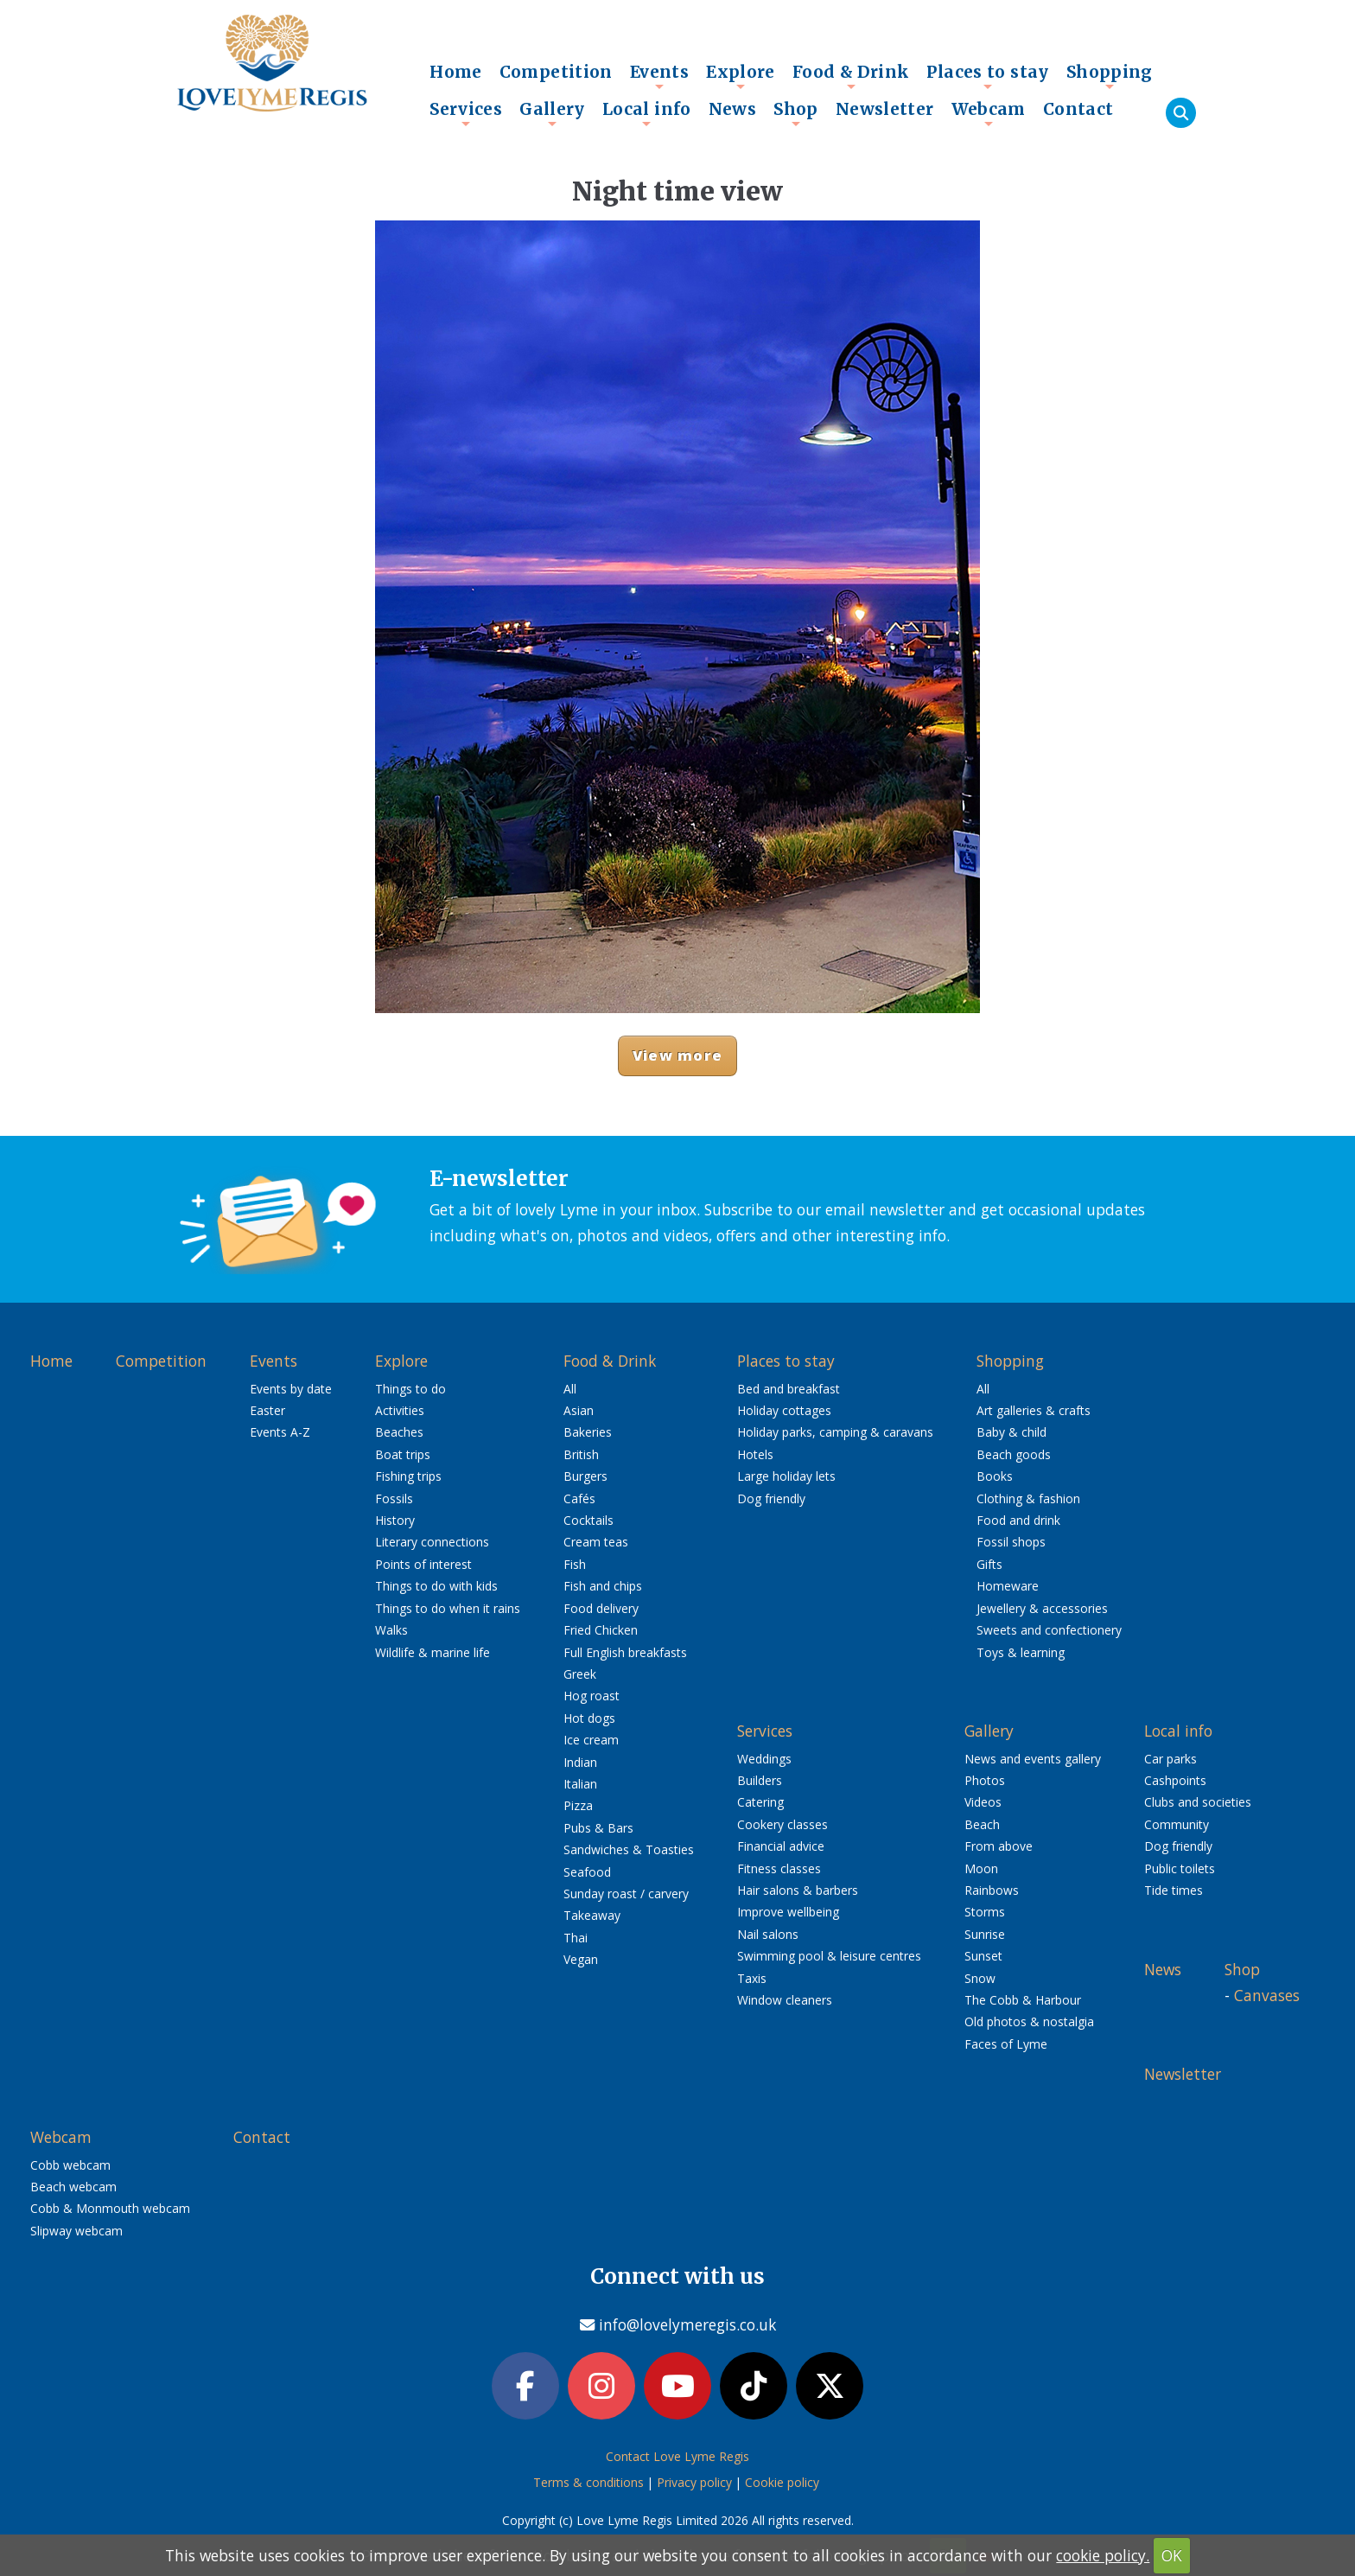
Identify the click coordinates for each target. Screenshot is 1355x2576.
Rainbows (991, 1890)
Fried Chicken (600, 1630)
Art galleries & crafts (1033, 1410)
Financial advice (780, 1846)
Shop (795, 113)
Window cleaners (784, 2000)
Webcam (988, 113)
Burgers (585, 1476)
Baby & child (1011, 1432)
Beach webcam (73, 2186)
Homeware (1007, 1586)
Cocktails (588, 1520)
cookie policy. (1102, 2555)
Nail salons (767, 1934)
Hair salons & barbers (797, 1890)
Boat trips (402, 1454)
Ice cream (591, 1739)
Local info (646, 113)
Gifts (989, 1564)
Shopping (1109, 76)
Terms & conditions (588, 2482)
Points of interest (423, 1564)
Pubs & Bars (598, 1828)
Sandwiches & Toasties (628, 1849)
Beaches (399, 1432)
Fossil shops (1011, 1541)
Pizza (578, 1805)
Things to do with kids (436, 1586)
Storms (984, 1911)
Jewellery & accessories (1042, 1608)
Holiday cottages (784, 1410)
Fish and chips (602, 1586)
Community (1176, 1824)
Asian (578, 1410)
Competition (556, 71)
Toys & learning (1020, 1652)
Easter (267, 1410)
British (581, 1454)
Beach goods (1013, 1454)
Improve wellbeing (788, 1911)
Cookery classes (782, 1824)
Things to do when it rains (447, 1608)
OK (1171, 2555)
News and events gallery (1032, 1758)
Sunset (983, 1956)
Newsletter (885, 109)
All (569, 1388)
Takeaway (591, 1915)
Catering (760, 1802)
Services (465, 113)
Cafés (579, 1498)
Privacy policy (694, 2482)
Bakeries (587, 1432)
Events (659, 76)
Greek (579, 1674)
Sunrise (984, 1934)
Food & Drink (851, 76)
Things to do (410, 1388)
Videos (983, 1802)
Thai (575, 1937)
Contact (1078, 109)
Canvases (1267, 1995)
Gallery (552, 113)
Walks (391, 1630)
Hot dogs (589, 1718)
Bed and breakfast (788, 1388)
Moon (981, 1868)
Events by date (291, 1388)
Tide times (1173, 1890)
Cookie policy (782, 2482)
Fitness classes (779, 1868)
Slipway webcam (76, 2230)
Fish (574, 1564)
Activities (399, 1410)
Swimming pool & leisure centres (829, 1956)
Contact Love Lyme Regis (677, 2456)
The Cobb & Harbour (1022, 2000)
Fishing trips (408, 1476)
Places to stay (987, 76)
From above (998, 1846)
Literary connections (432, 1541)
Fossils (394, 1498)
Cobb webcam (70, 2165)
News (733, 109)
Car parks (1170, 1758)
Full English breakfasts (625, 1652)
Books (994, 1476)
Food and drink (1018, 1520)
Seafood (587, 1872)
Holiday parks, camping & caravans (835, 1432)
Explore (740, 76)
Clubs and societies (1197, 1802)
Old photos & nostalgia (1029, 2021)
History (395, 1520)
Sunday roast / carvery (626, 1893)
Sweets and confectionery (1049, 1630)
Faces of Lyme (1005, 2044)
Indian (580, 1762)
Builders (759, 1780)
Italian (580, 1784)
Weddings (764, 1758)
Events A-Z (280, 1432)
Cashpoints (1175, 1780)
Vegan (580, 1959)
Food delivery (601, 1608)
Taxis (752, 1978)
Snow (980, 1978)
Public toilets (1179, 1868)
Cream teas (595, 1541)
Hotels (755, 1454)
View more (677, 1055)
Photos (984, 1780)
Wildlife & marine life (432, 1652)
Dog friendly (771, 1498)
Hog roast (591, 1695)
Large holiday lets (786, 1476)
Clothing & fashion (1028, 1498)
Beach (982, 1824)
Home (455, 71)
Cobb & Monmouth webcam (110, 2208)
